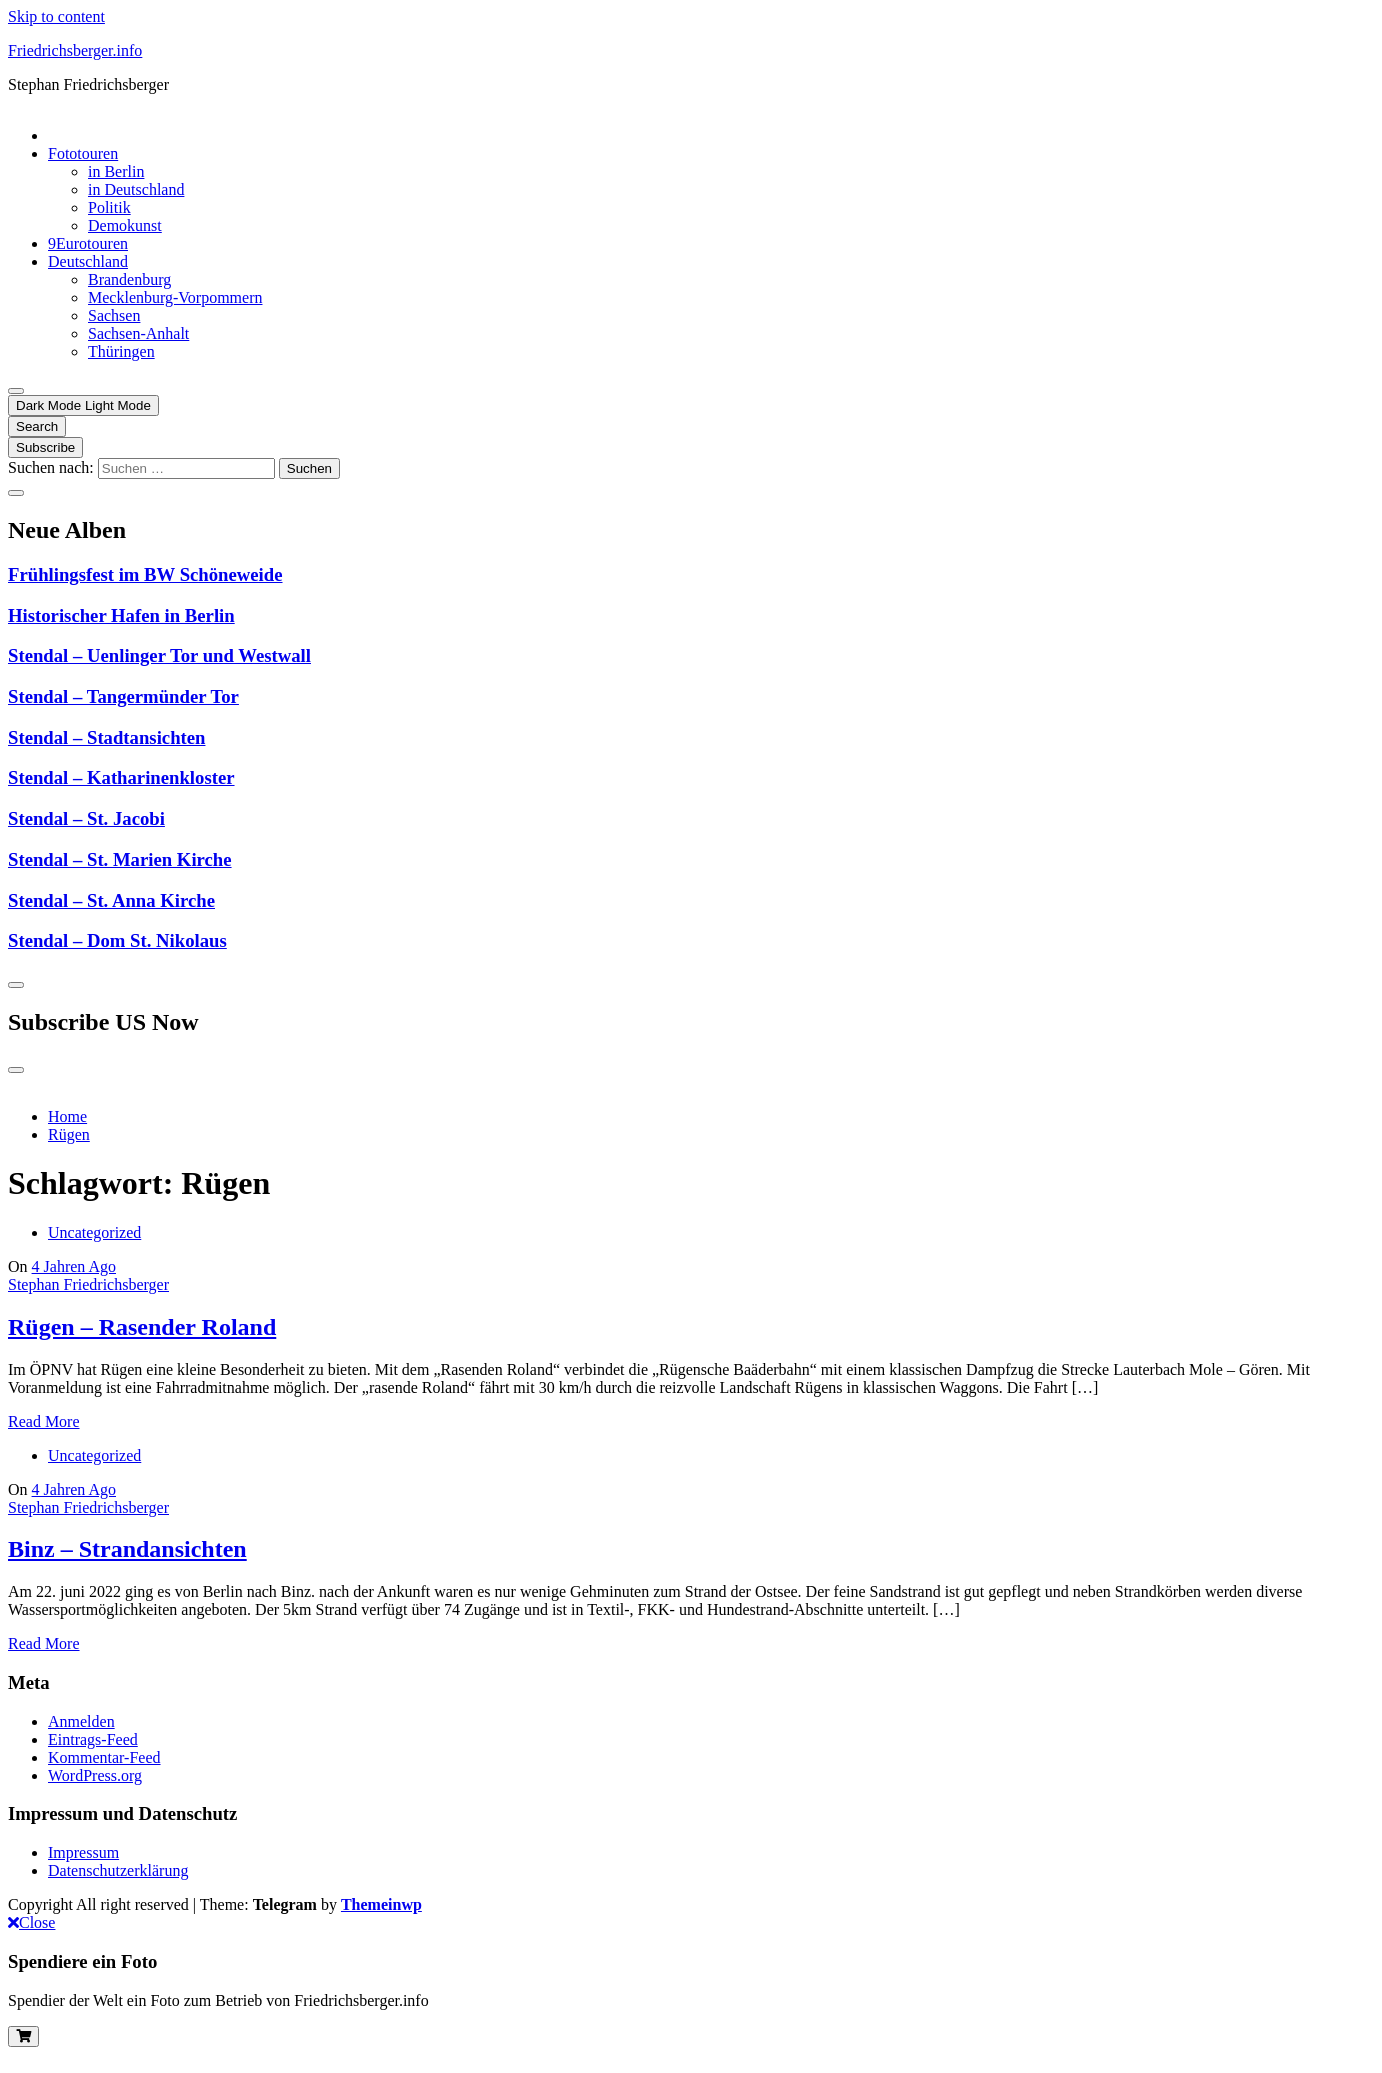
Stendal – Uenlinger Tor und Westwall (159, 655)
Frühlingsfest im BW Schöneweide (145, 574)
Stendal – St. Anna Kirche (111, 900)
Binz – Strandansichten (127, 1549)
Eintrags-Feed (93, 1739)
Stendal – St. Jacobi (86, 818)
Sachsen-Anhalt (138, 333)
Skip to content (56, 16)
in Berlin (116, 171)
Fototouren (83, 153)
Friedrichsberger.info (75, 50)
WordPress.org (95, 1775)
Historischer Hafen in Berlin (121, 615)
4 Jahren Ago (74, 1266)
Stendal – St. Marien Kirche (120, 859)
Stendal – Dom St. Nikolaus (117, 940)
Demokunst (125, 225)
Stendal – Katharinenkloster (121, 777)
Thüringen (121, 351)
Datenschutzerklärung (118, 1870)
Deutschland (88, 261)
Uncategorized (94, 1232)
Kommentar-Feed (104, 1757)
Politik (109, 207)
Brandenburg (129, 279)
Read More (44, 1421)
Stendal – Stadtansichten (106, 737)
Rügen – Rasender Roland (142, 1327)
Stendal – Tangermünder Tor (123, 696)
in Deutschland (136, 189)
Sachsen (114, 315)
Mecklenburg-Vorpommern (175, 297)
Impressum (83, 1852)
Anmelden (81, 1721)
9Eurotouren (88, 243)
